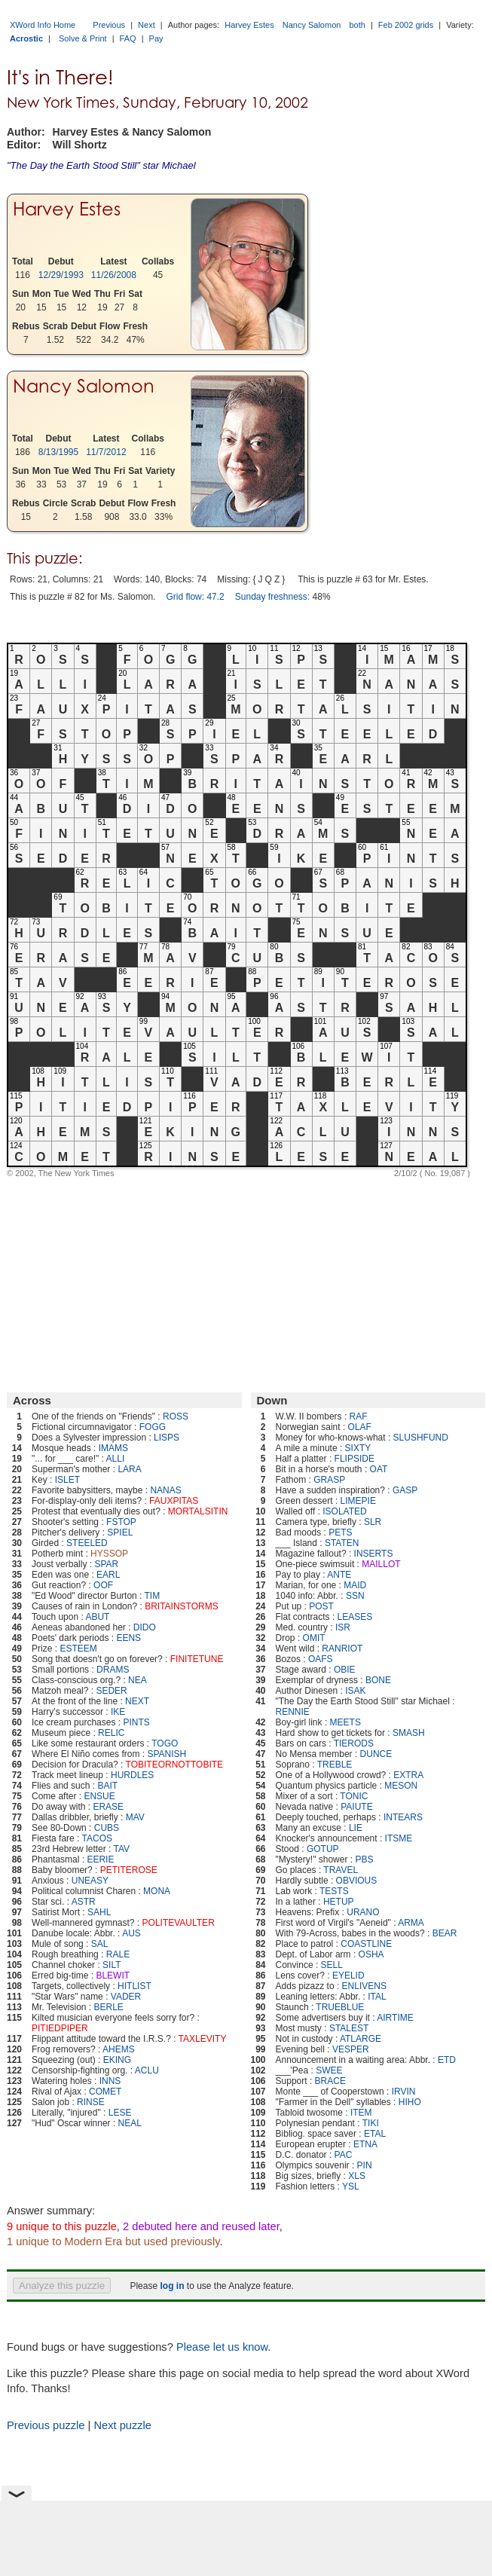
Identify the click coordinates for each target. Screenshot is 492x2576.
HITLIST (134, 1986)
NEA (137, 1680)
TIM (152, 1596)
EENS (128, 1638)
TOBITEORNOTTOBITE (175, 1764)
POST (321, 1606)
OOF (103, 1585)
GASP (405, 1490)
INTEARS (403, 1817)
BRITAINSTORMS (181, 1606)
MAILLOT (381, 1564)
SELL (332, 1965)
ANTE (339, 1574)
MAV (135, 1817)
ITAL (377, 1996)
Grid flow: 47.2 (195, 596)
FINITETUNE (197, 1659)
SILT (111, 1965)
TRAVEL (340, 1870)
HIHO (410, 2102)
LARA (129, 1469)
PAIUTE (356, 1806)
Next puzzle (122, 2425)
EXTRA (408, 1775)
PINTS (136, 1722)
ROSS (175, 1416)
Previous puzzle (45, 2425)
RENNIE (293, 1712)
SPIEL (120, 1532)
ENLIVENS (364, 1986)
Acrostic (26, 38)
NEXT (137, 1701)
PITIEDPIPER (60, 2028)
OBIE (345, 1669)
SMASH (409, 1733)
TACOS (97, 1838)
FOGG (152, 1427)
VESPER (350, 2049)
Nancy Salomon (312, 24)
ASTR (84, 1901)
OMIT (314, 1638)
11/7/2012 (106, 452)
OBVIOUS (356, 1880)
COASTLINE (366, 1944)
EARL (108, 1574)
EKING (117, 2060)
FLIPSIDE (354, 1458)
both (357, 24)
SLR (372, 1522)
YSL (350, 2186)
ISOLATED (344, 1511)
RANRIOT (342, 1648)
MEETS (345, 1722)
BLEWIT (113, 1975)
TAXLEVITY (203, 2039)
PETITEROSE (128, 1870)
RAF (359, 1416)
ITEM (361, 2112)
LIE (355, 1828)
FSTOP (121, 1522)
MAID (355, 1585)
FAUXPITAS (173, 1501)
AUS (131, 1933)
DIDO (144, 1627)
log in (172, 2286)
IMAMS (113, 1448)
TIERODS (354, 1743)
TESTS (334, 1891)
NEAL (130, 2123)
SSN (355, 1596)
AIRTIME (395, 2017)
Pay (156, 38)
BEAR (444, 1933)
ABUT (97, 1617)
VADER (126, 1996)
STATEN (342, 1543)
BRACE (330, 2081)
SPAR (106, 1564)
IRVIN (404, 2091)
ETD (447, 2060)
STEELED (87, 1543)
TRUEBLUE (340, 2007)
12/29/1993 (61, 275)
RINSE (91, 2102)
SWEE (329, 2070)
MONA (156, 1891)
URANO (363, 1912)
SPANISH (166, 1754)
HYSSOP (109, 1553)
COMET (105, 2091)
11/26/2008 (113, 275)
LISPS (166, 1437)
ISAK (355, 1690)
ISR (342, 1627)
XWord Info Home (42, 24)
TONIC (354, 1796)
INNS (110, 2081)
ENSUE (99, 1796)
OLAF (359, 1427)
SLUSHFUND (420, 1437)
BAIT (107, 1785)
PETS (340, 1532)
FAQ (128, 38)
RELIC (111, 1733)
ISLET (67, 1479)
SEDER (111, 1690)
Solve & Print (83, 38)
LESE (120, 2112)
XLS (356, 2176)
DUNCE (376, 1754)
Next (146, 24)
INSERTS (373, 1553)
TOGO (164, 1743)
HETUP (338, 1901)
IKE (118, 1712)
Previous (109, 24)
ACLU (147, 2070)
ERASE (108, 1806)
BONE (378, 1680)
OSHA (371, 1954)
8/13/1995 (58, 452)
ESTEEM (78, 1648)
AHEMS (118, 2049)
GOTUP (323, 1849)
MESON (400, 1785)
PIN (364, 2165)
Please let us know (221, 2347)
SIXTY (358, 1448)
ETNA (365, 2144)
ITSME (399, 1838)
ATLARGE (360, 2039)
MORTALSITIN (198, 1511)
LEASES (355, 1617)
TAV (122, 1849)
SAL (99, 1944)
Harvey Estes (249, 24)
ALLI (115, 1458)
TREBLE (335, 1764)
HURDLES (132, 1775)
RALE (118, 1954)
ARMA (411, 1922)
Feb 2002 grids (405, 24)
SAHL (99, 1912)
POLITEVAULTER (178, 1922)
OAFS (320, 1659)
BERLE (109, 2007)
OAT (379, 1469)
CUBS (106, 1828)
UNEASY (90, 1880)
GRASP (329, 1479)
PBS (364, 1859)
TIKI (370, 2123)
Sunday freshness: (272, 596)
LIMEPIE (358, 1501)
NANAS (165, 1490)
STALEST (348, 2028)
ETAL (375, 2133)
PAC (344, 2155)
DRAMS (112, 1669)
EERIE (100, 1859)
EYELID (348, 1975)
